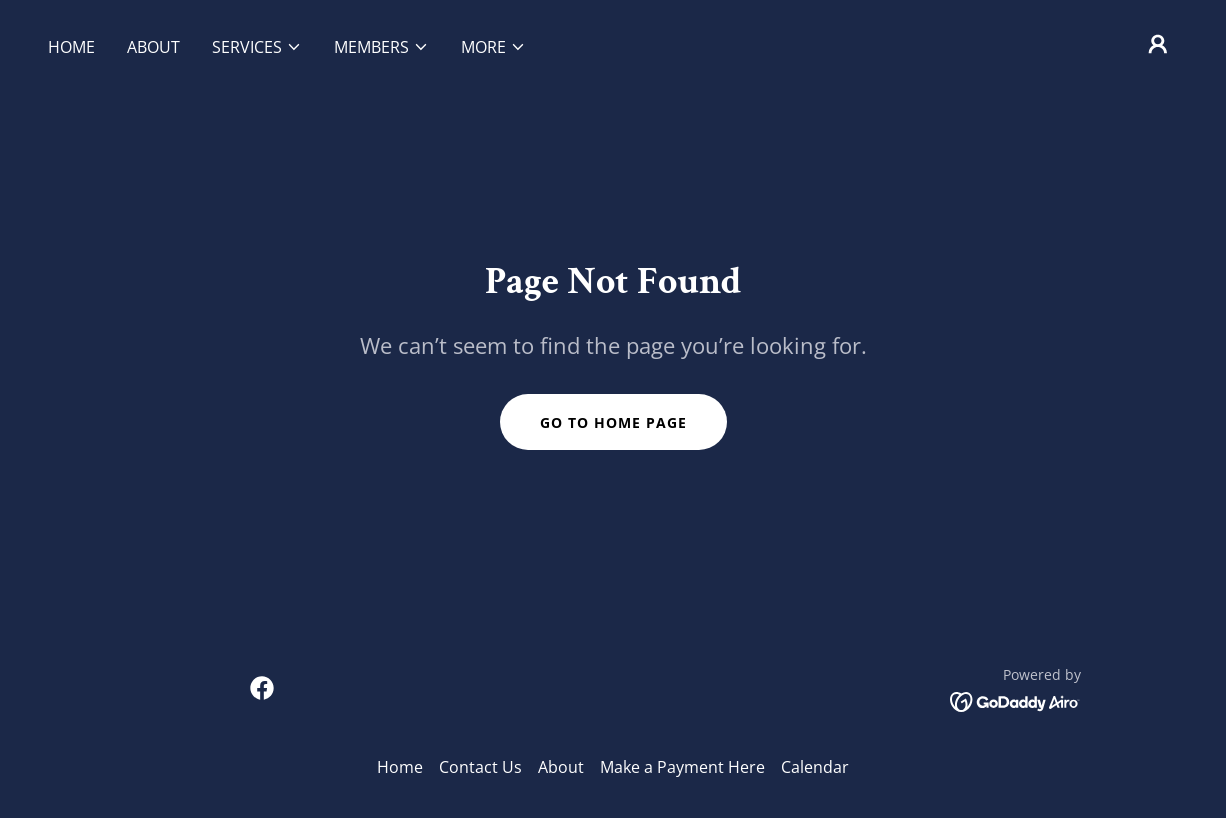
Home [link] (71, 47)
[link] (262, 688)
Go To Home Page (613, 422)
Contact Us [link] (480, 767)
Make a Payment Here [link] (682, 767)
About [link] (153, 47)
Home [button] (400, 767)
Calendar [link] (815, 767)
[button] (257, 47)
